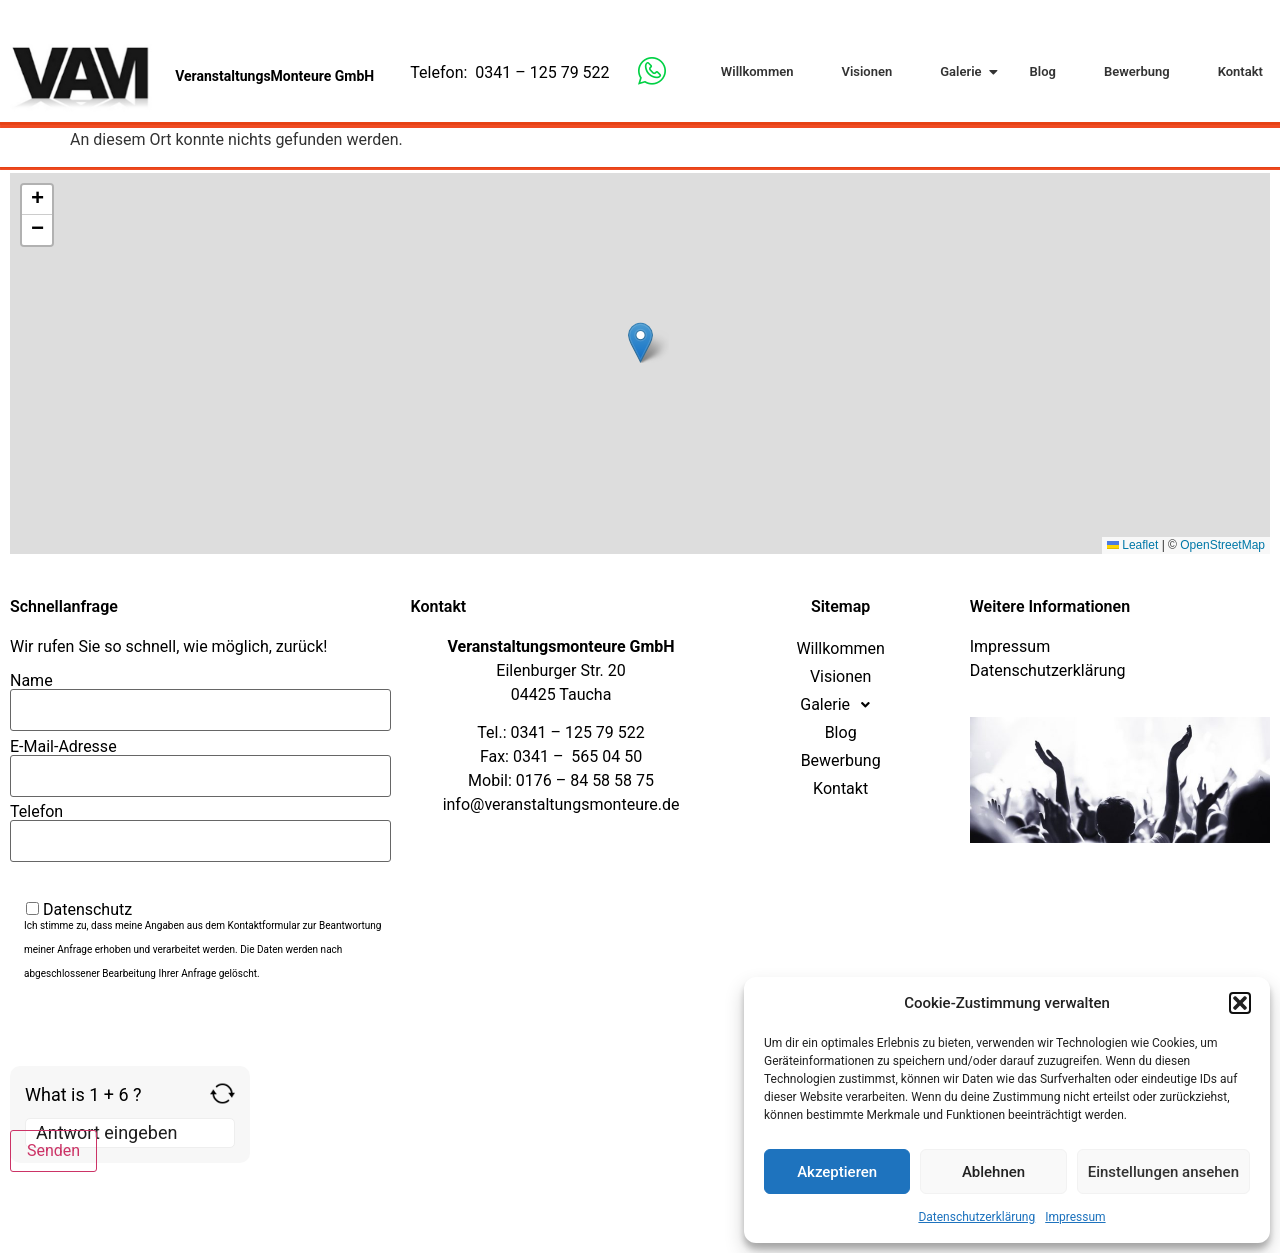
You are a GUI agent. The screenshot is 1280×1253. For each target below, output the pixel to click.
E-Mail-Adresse (200, 762)
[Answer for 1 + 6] (130, 1133)
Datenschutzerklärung (976, 1217)
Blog (1043, 71)
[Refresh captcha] (222, 1093)
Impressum (1075, 1217)
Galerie (964, 71)
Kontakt (1240, 71)
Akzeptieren (837, 1172)
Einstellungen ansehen (1163, 1172)
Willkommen (757, 71)
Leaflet (1132, 545)
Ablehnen (993, 1172)
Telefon (200, 827)
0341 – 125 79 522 (542, 72)
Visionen (866, 71)
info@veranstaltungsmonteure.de (561, 804)
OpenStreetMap (1222, 545)
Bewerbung (1137, 71)
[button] (1240, 1003)
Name (200, 696)
